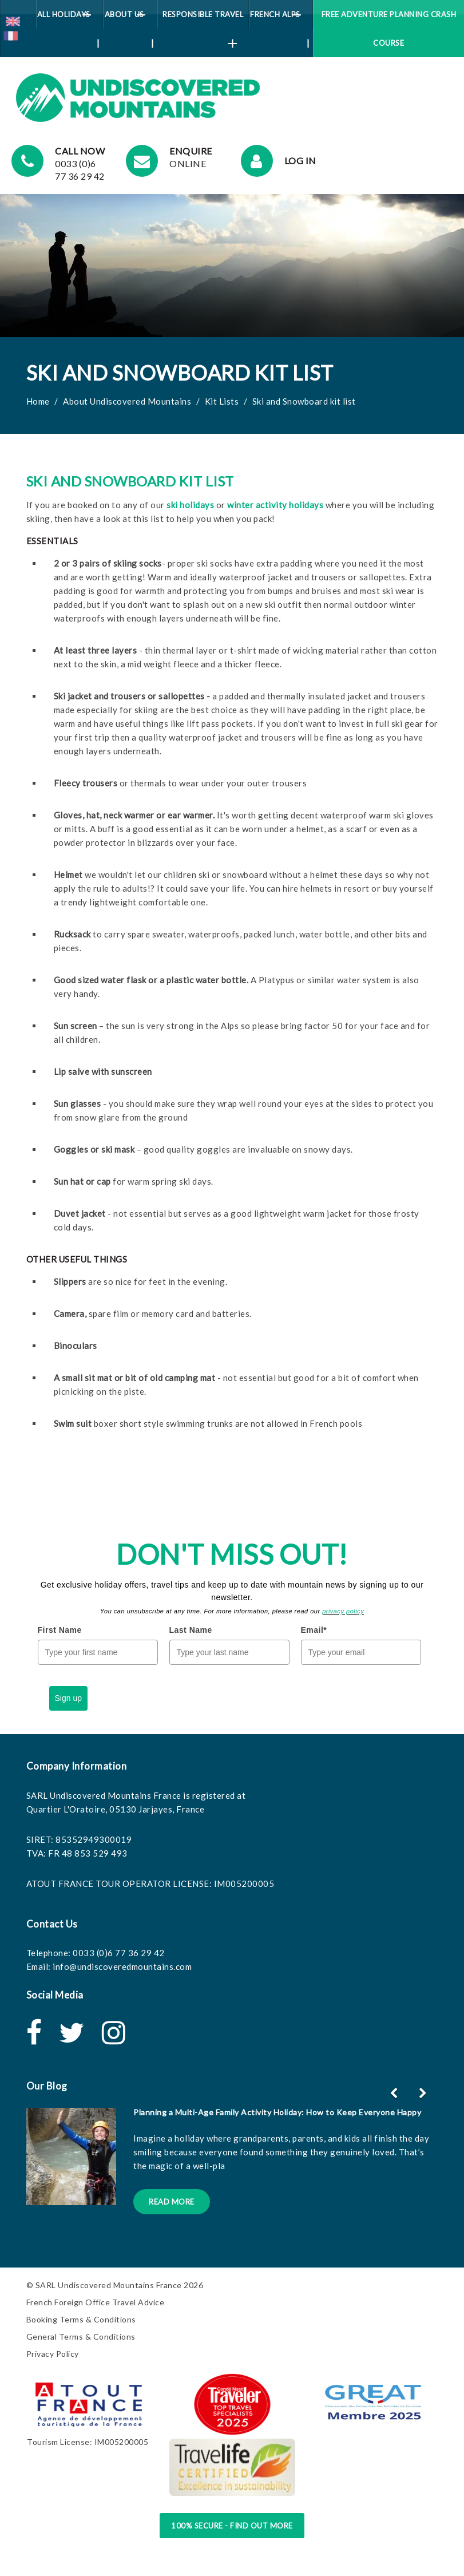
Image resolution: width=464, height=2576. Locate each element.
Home (38, 401)
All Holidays (67, 19)
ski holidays (190, 505)
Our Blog (47, 2086)
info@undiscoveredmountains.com (122, 1966)
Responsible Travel (202, 19)
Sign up (68, 1698)
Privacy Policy (52, 2354)
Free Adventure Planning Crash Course (389, 29)
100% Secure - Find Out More (232, 2525)
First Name (60, 1630)
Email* (314, 1630)
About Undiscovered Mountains (127, 401)
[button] (424, 2093)
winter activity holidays (275, 505)
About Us (129, 19)
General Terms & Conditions (81, 2336)
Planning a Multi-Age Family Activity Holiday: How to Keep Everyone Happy (277, 2112)
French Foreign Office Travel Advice (95, 2302)
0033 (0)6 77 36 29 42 (119, 1953)
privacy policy (343, 1611)
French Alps (279, 19)
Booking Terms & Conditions (81, 2319)
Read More (172, 2201)
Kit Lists (222, 401)
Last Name (190, 1630)
